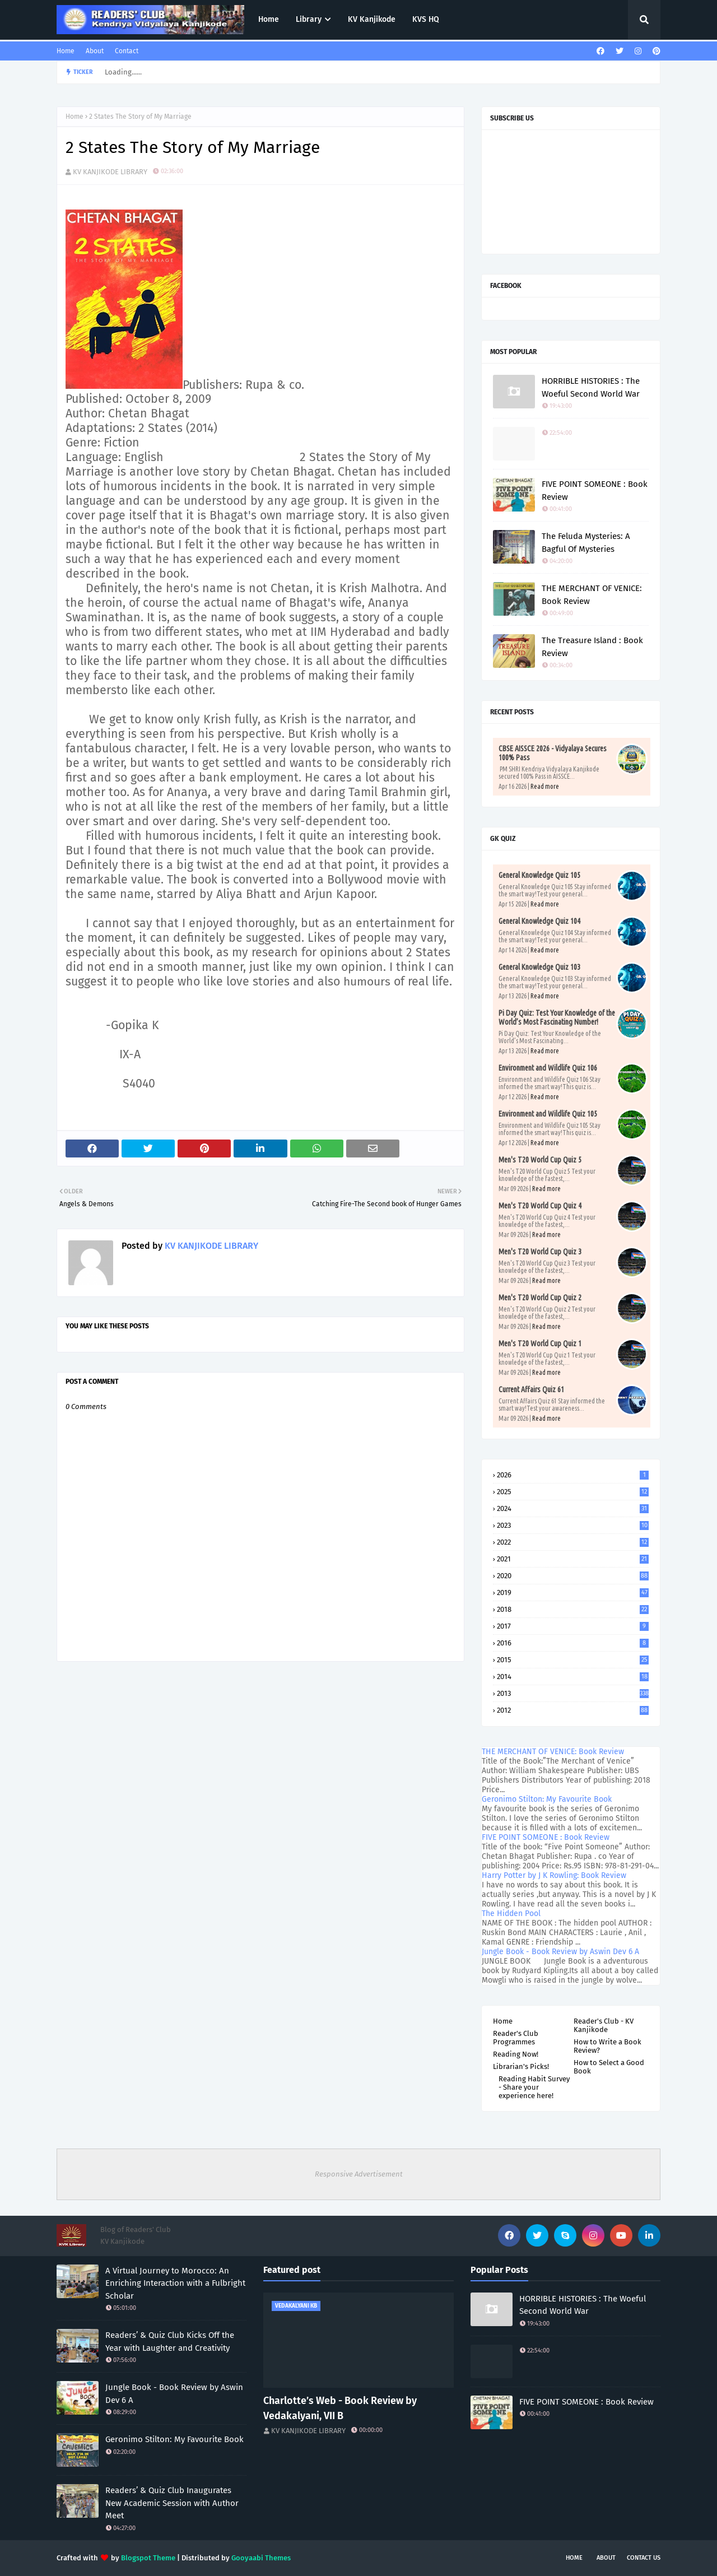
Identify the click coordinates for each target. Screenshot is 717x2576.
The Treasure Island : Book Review (592, 646)
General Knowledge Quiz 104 (539, 921)
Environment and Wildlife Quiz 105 (548, 1113)
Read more (544, 786)
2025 (573, 1491)
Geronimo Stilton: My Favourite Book (547, 1799)
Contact (126, 51)
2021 (573, 1559)
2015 (573, 1660)
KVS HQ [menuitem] (425, 19)
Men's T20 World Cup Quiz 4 (540, 1205)
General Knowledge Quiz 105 (539, 875)
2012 (573, 1710)
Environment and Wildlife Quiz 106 (548, 1067)
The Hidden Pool (511, 1913)
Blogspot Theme (148, 2558)
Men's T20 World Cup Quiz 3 (540, 1251)
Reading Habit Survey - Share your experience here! (534, 2087)
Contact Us (643, 2557)
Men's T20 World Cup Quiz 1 (540, 1343)
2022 (573, 1542)
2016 (573, 1643)
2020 (573, 1575)
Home (66, 51)
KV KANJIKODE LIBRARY (110, 172)
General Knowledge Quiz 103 (539, 966)
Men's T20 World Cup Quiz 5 (540, 1159)
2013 (573, 1693)
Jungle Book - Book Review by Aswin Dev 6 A (560, 1951)
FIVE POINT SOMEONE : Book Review (595, 490)
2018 (573, 1609)
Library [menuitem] (309, 19)
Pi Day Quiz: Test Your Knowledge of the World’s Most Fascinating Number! (557, 1017)
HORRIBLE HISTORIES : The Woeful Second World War (591, 387)
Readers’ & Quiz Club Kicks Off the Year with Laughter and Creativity (169, 2341)
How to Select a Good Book (609, 2066)
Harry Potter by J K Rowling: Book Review (554, 1875)
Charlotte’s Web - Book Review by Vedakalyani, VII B (340, 2408)
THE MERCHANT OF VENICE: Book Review (592, 594)
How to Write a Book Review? (607, 2046)
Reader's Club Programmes (515, 2037)
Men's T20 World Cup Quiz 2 (540, 1297)
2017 (573, 1626)
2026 (573, 1475)
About (95, 51)
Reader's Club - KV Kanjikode (604, 2025)
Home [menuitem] (268, 19)
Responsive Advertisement (359, 2174)
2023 (573, 1525)
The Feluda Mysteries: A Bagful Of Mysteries (586, 542)
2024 (573, 1508)
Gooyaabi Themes (261, 2558)
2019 (573, 1592)
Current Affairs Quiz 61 (531, 1389)
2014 (573, 1676)
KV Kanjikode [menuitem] (371, 19)
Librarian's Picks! (521, 2066)
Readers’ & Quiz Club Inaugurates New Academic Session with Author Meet (172, 2503)
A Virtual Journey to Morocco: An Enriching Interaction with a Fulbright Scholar (175, 2283)
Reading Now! (515, 2054)
